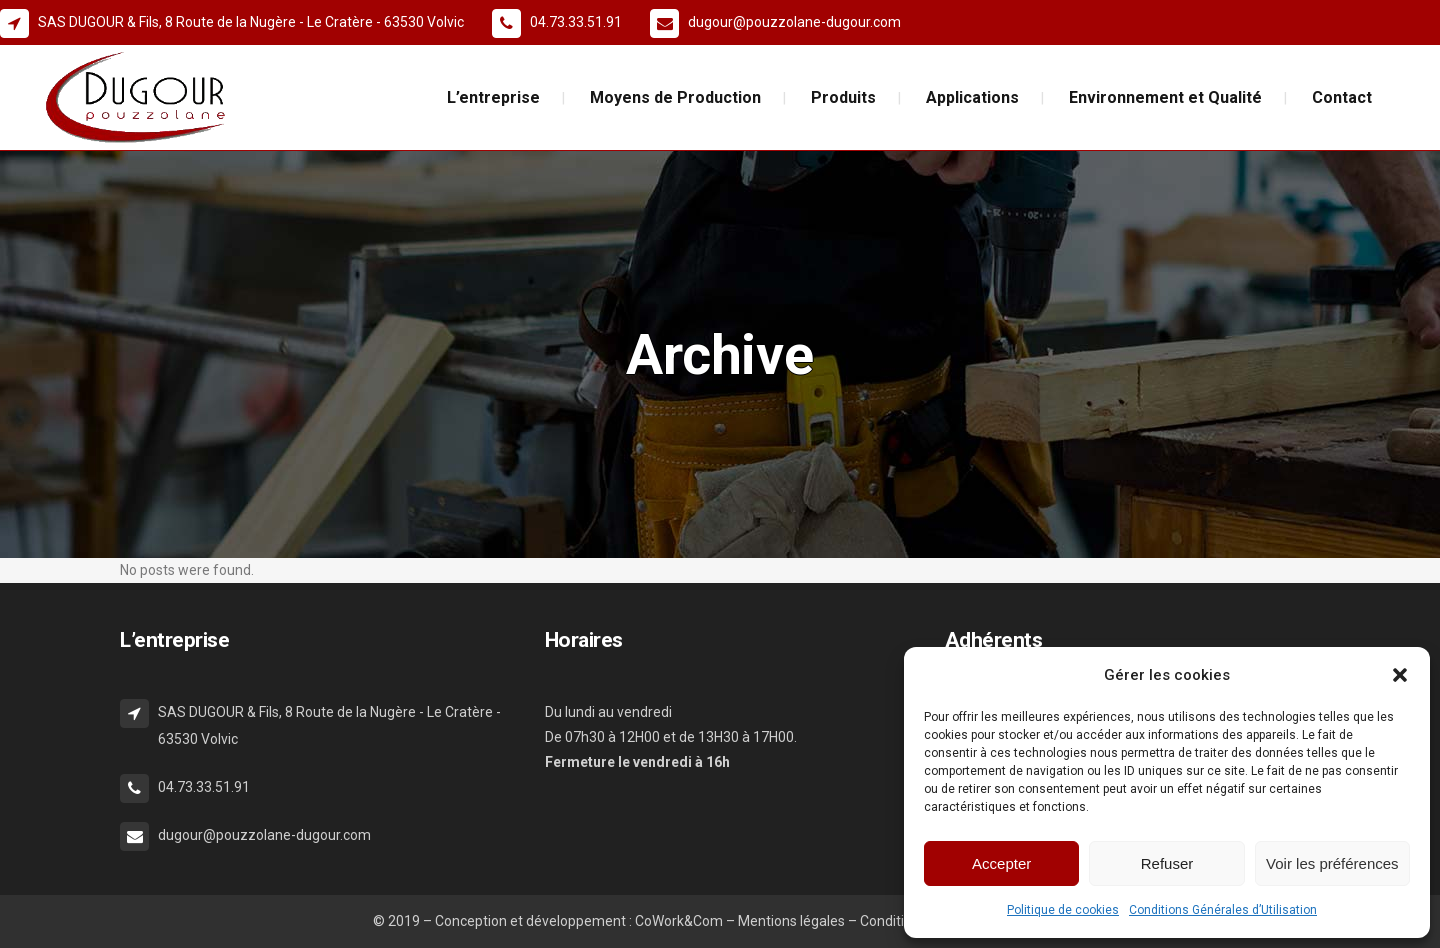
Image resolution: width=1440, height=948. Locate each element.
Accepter (1001, 863)
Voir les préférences (1332, 863)
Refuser (1167, 863)
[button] (1400, 675)
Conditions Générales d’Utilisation (1223, 910)
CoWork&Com (679, 921)
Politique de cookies (1063, 910)
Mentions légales (791, 921)
